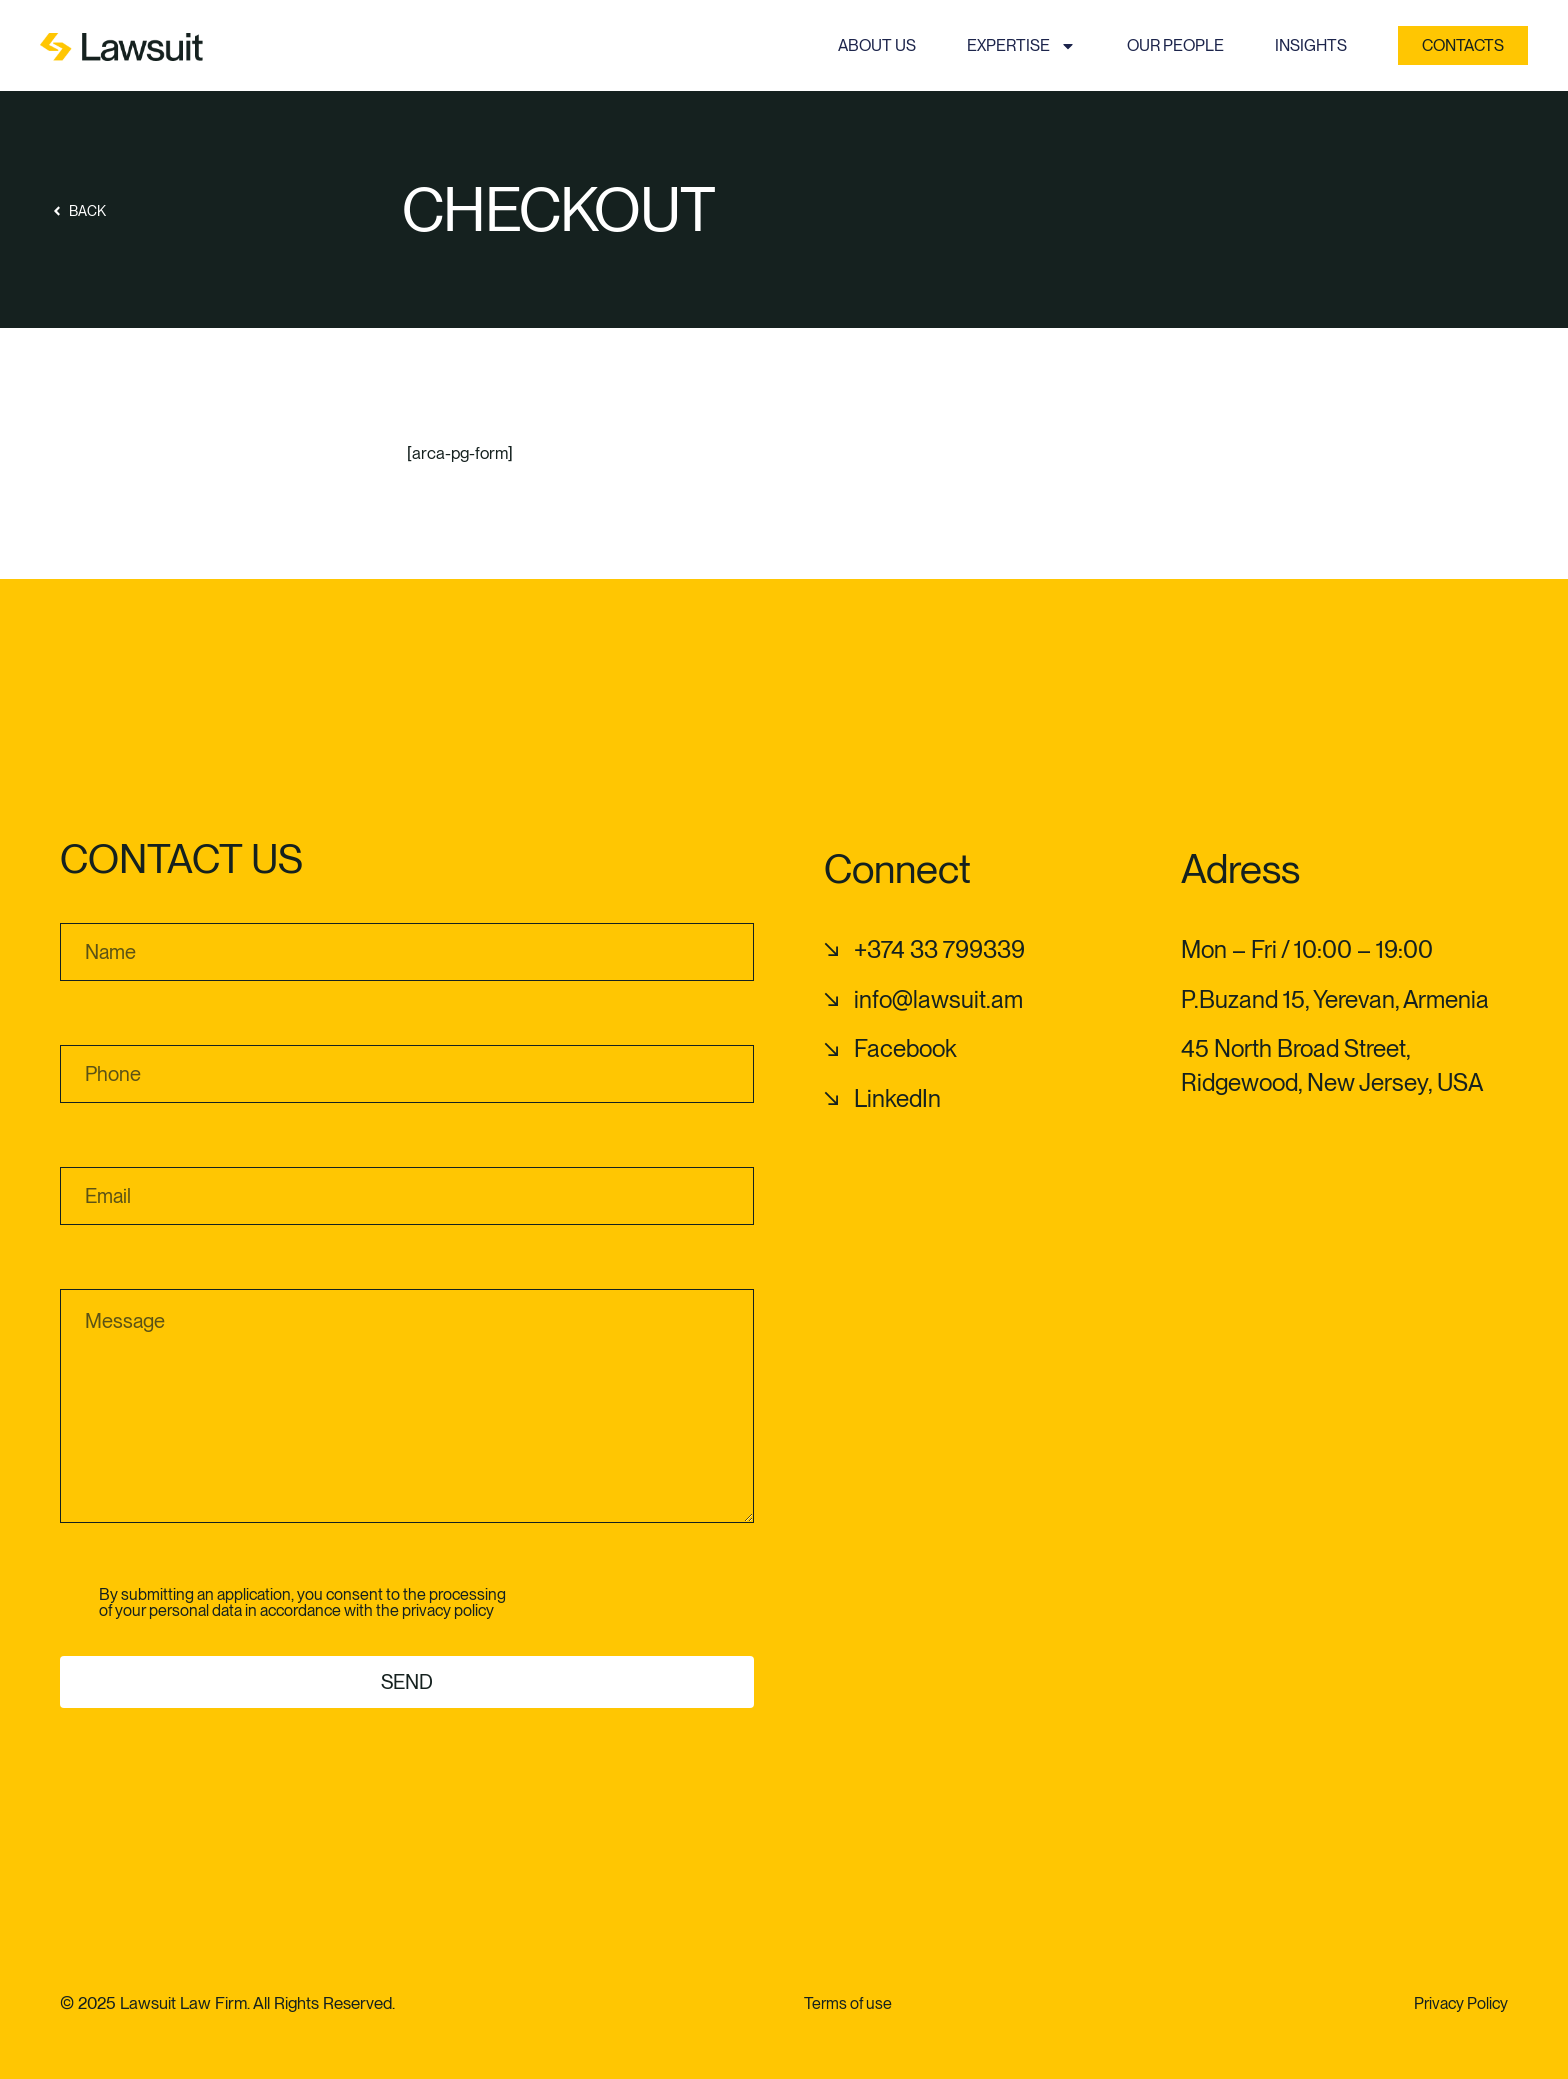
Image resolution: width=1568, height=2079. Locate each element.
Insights (1311, 45)
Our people (1175, 45)
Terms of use (848, 2003)
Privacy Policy (1461, 2003)
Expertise (1021, 45)
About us (877, 45)
